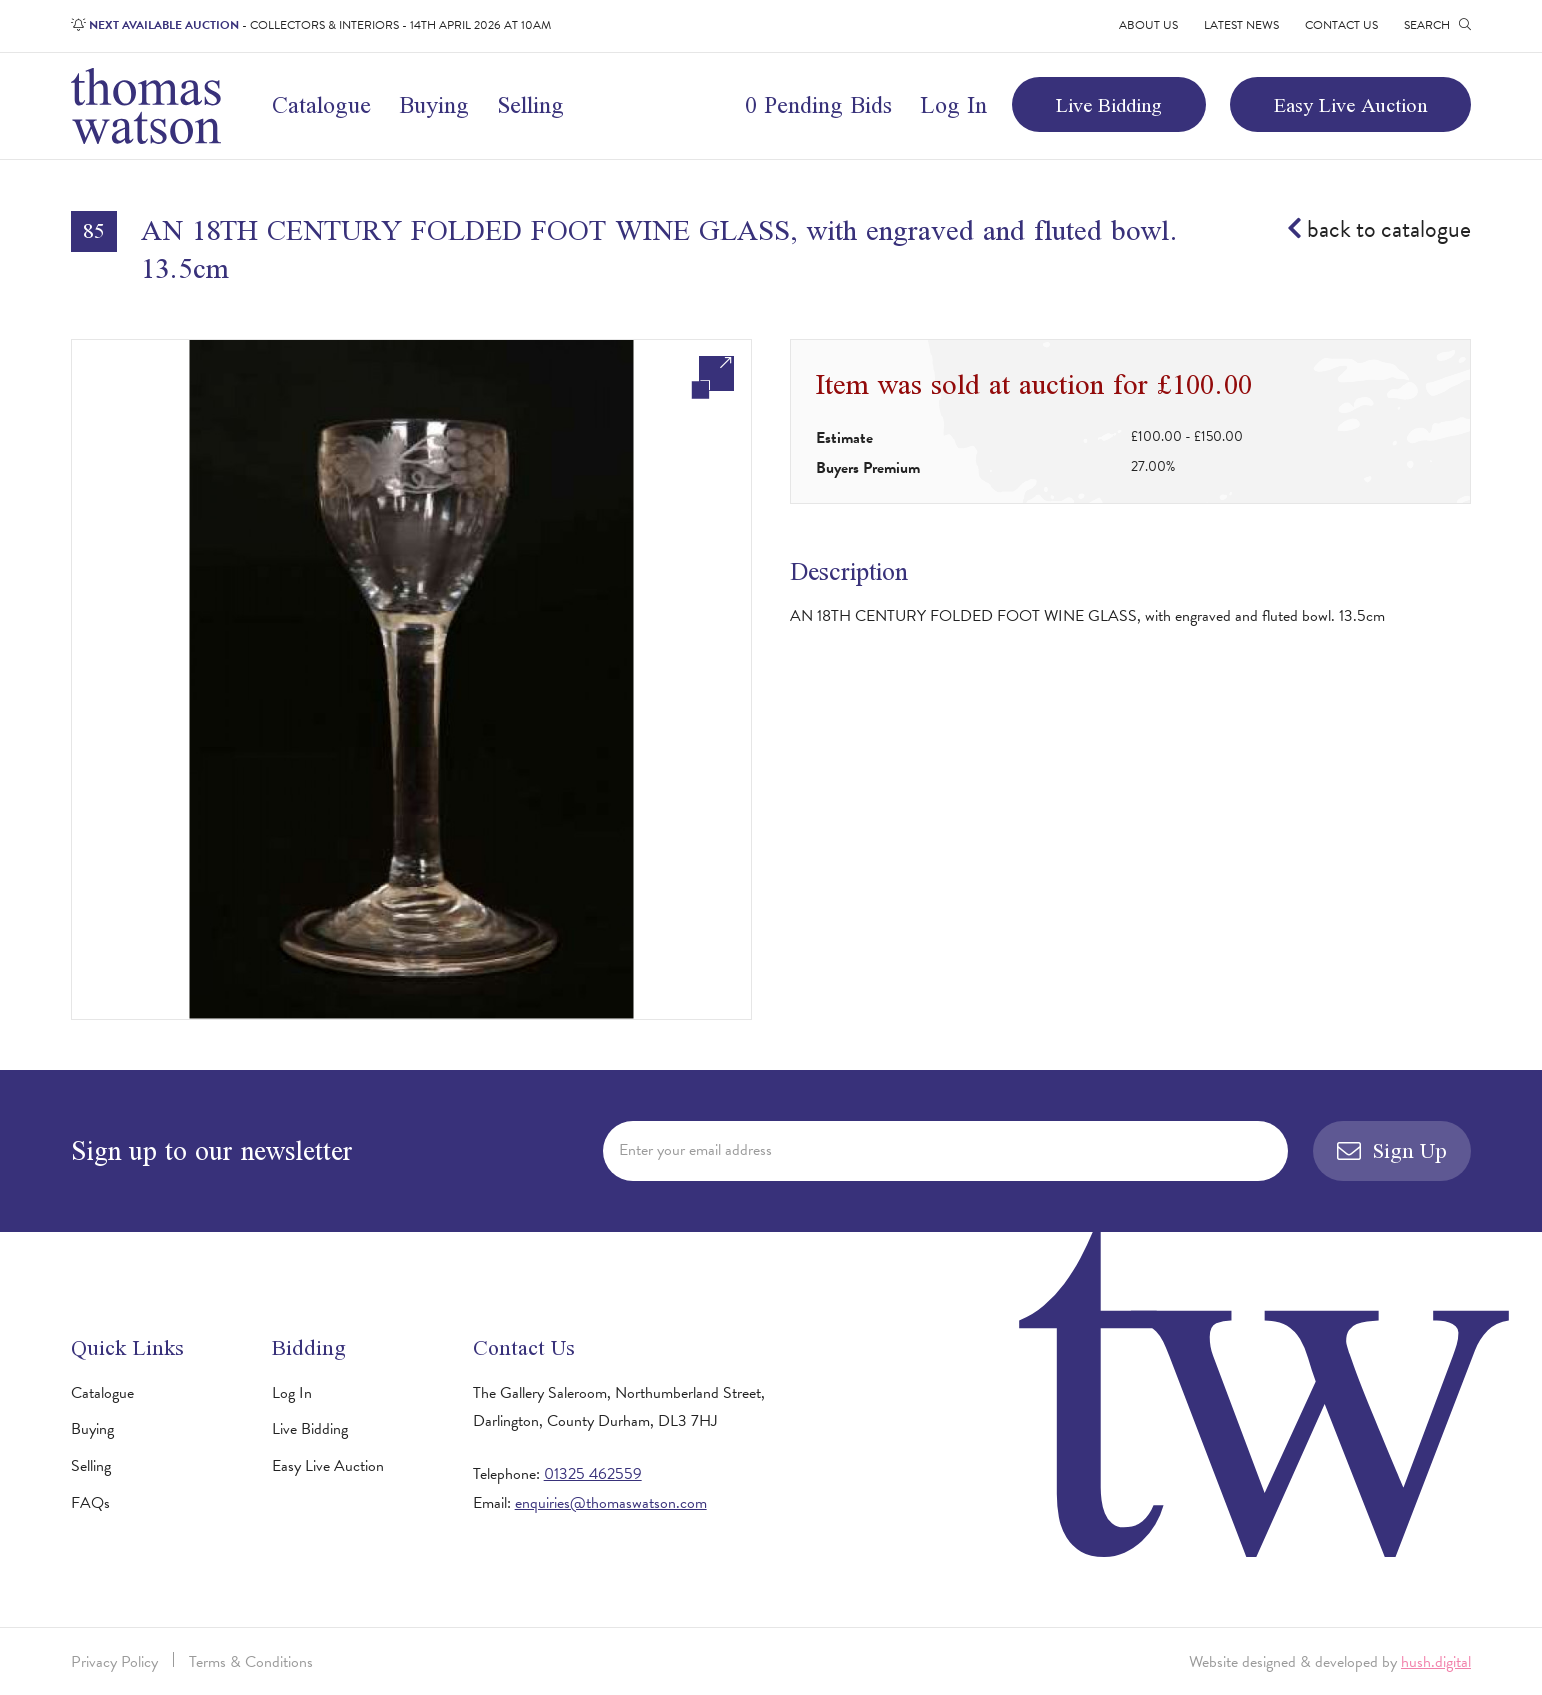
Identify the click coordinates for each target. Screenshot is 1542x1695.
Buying (434, 104)
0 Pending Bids (818, 104)
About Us (1148, 25)
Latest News (1241, 25)
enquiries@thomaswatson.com (611, 1503)
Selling (530, 104)
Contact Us (1341, 25)
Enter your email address (695, 1150)
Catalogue (321, 104)
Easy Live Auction (1350, 104)
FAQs (90, 1503)
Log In (953, 104)
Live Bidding (1109, 104)
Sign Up (1392, 1150)
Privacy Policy (114, 1662)
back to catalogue (1379, 230)
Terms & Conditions (251, 1662)
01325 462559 (593, 1474)
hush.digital (1436, 1662)
